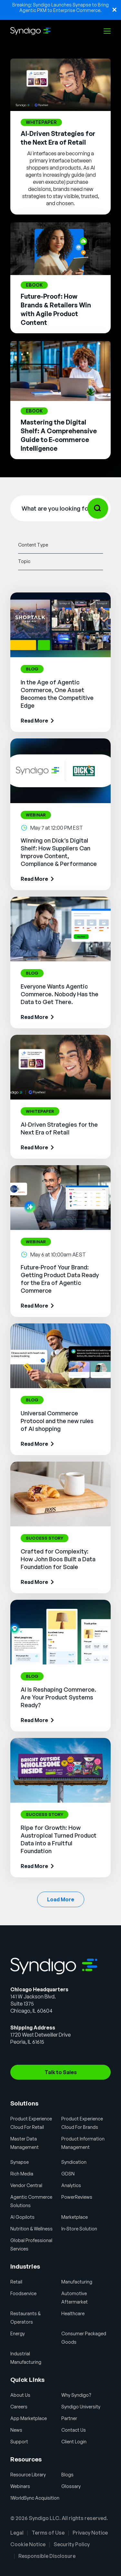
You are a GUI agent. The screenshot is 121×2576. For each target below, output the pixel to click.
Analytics (71, 2185)
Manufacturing (76, 2281)
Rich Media (21, 2173)
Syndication (73, 2162)
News (16, 2430)
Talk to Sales (61, 2072)
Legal (17, 2532)
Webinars (20, 2486)
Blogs (67, 2474)
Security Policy (72, 2544)
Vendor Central (26, 2185)
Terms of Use (48, 2532)
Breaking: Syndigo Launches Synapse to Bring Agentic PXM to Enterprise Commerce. (60, 7)
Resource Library (28, 2474)
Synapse (19, 2162)
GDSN (68, 2173)
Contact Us (73, 2430)
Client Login (73, 2441)
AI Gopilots (22, 2217)
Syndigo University (80, 2406)
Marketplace (74, 2217)
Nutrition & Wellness (31, 2228)
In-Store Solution (79, 2228)
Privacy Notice (90, 2532)
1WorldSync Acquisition (34, 2498)
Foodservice (23, 2293)
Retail (16, 2281)
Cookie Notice (27, 2544)
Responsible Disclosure (47, 2556)
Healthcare (73, 2313)
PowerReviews (76, 2197)
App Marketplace (28, 2418)
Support (19, 2441)
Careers (18, 2406)
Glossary (71, 2486)
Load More (60, 1899)
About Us (20, 2395)
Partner (69, 2418)
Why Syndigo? (76, 2395)
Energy (17, 2333)
